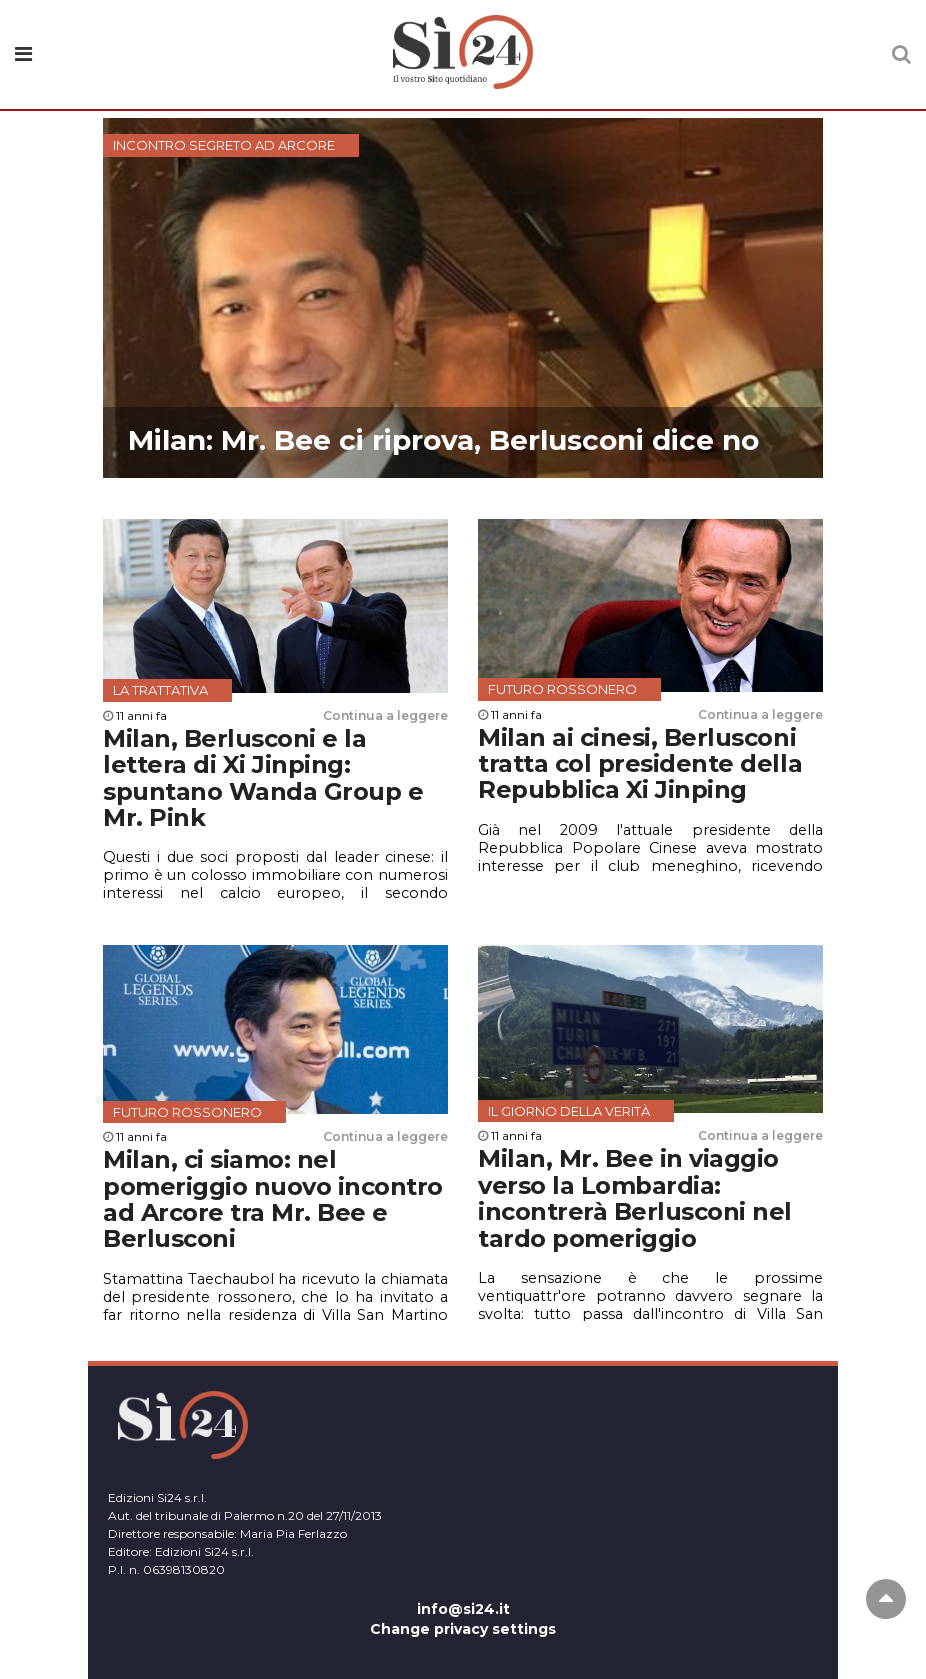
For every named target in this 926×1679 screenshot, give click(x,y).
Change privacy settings (463, 1629)
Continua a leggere (385, 715)
